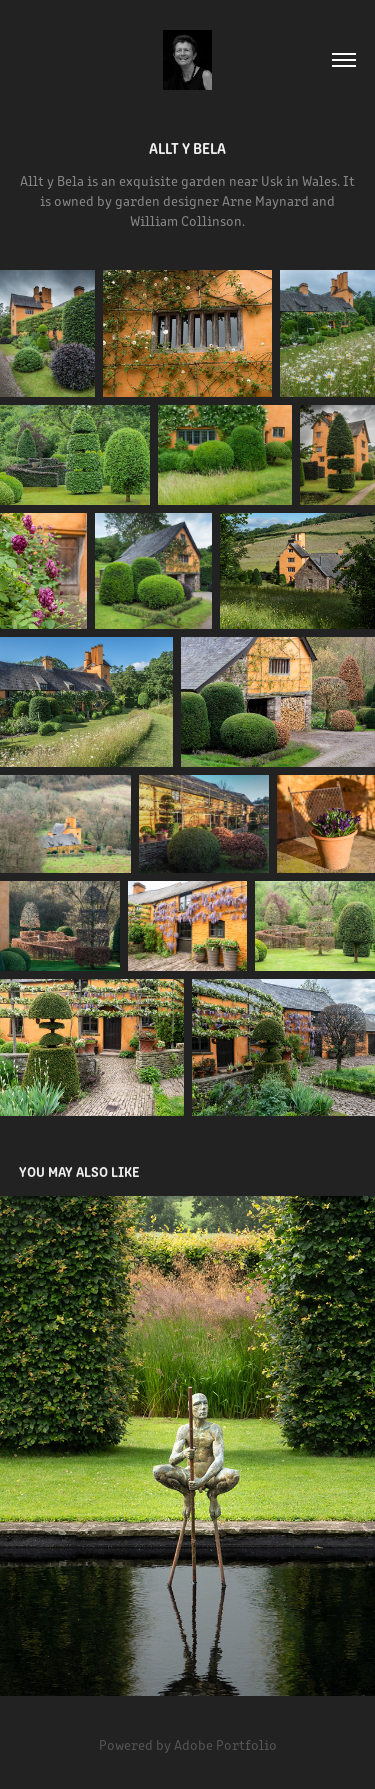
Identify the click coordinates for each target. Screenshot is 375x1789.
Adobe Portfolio (225, 1744)
